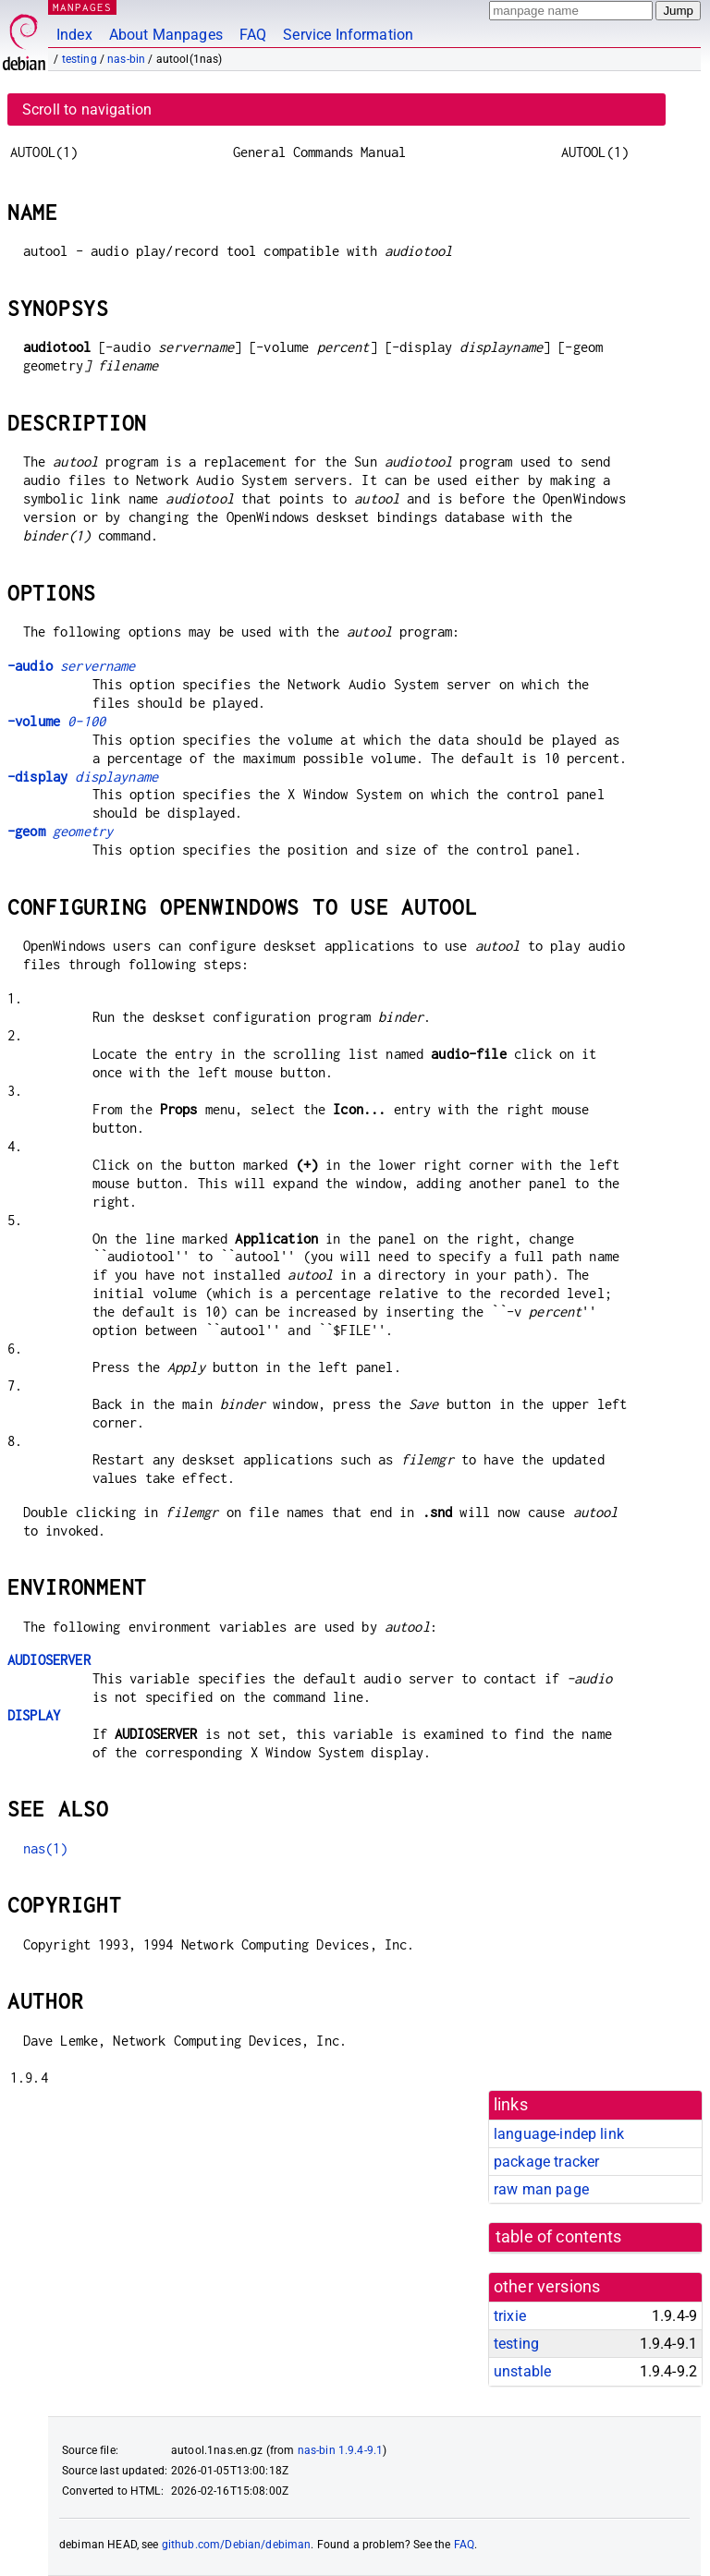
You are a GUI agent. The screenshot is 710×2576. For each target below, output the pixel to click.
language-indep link (559, 2134)
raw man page (541, 2189)
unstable (522, 2371)
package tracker (546, 2161)
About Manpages (166, 34)
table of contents (559, 2237)
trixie (510, 2316)
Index (74, 34)
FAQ (252, 34)
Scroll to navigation (87, 109)
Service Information (348, 34)
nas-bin (126, 59)
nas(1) (45, 1848)
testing (79, 59)
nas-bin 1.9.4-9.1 (341, 2450)
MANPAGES (82, 7)
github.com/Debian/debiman (237, 2544)
